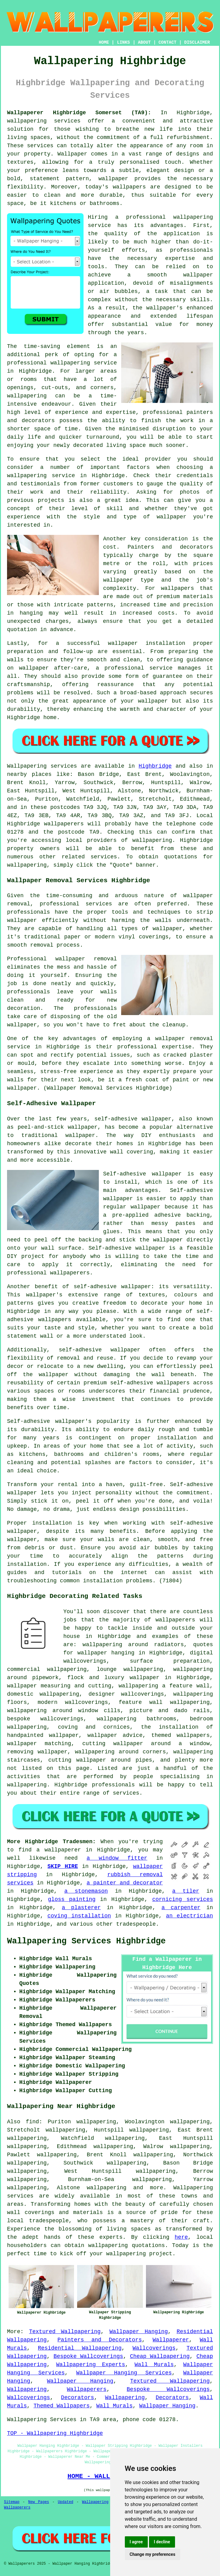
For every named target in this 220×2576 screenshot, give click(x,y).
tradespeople (136, 1924)
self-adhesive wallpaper (112, 1287)
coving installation (79, 1916)
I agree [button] (136, 2541)
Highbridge (155, 766)
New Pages (38, 2502)
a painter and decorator (125, 1883)
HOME (104, 42)
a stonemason (86, 1891)
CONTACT (167, 42)
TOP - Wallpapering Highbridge (55, 2433)
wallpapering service (41, 476)
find (32, 2122)
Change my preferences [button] (152, 2554)
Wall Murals (154, 2365)
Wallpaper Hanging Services (124, 2373)
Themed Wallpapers (61, 2406)
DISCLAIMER (197, 42)
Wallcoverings (153, 2348)
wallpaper (22, 920)
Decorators (77, 2398)
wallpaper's (164, 308)
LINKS (123, 42)
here (181, 2237)
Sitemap (11, 2502)
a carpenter (181, 1908)
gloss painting (71, 1899)
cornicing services (182, 1899)
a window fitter (117, 1858)
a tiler (185, 1891)
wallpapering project (139, 2254)
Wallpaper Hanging (139, 2332)
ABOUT (144, 42)
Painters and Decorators (100, 2340)
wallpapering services (43, 121)
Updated (65, 2502)
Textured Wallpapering (65, 2332)
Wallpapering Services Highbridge (86, 1941)
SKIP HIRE (62, 1866)
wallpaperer (62, 1850)
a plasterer (81, 1908)
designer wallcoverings (126, 1694)
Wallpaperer (171, 2340)
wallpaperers (64, 824)
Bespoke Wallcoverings (88, 2356)
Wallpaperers (87, 2389)
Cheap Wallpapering (160, 2356)
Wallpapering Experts (90, 2365)
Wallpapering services (42, 766)
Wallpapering (27, 2389)
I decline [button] (162, 2541)
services (126, 1793)
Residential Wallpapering (80, 2348)
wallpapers (177, 588)
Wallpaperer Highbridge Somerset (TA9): (79, 113)
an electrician (189, 1916)
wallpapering (27, 396)
